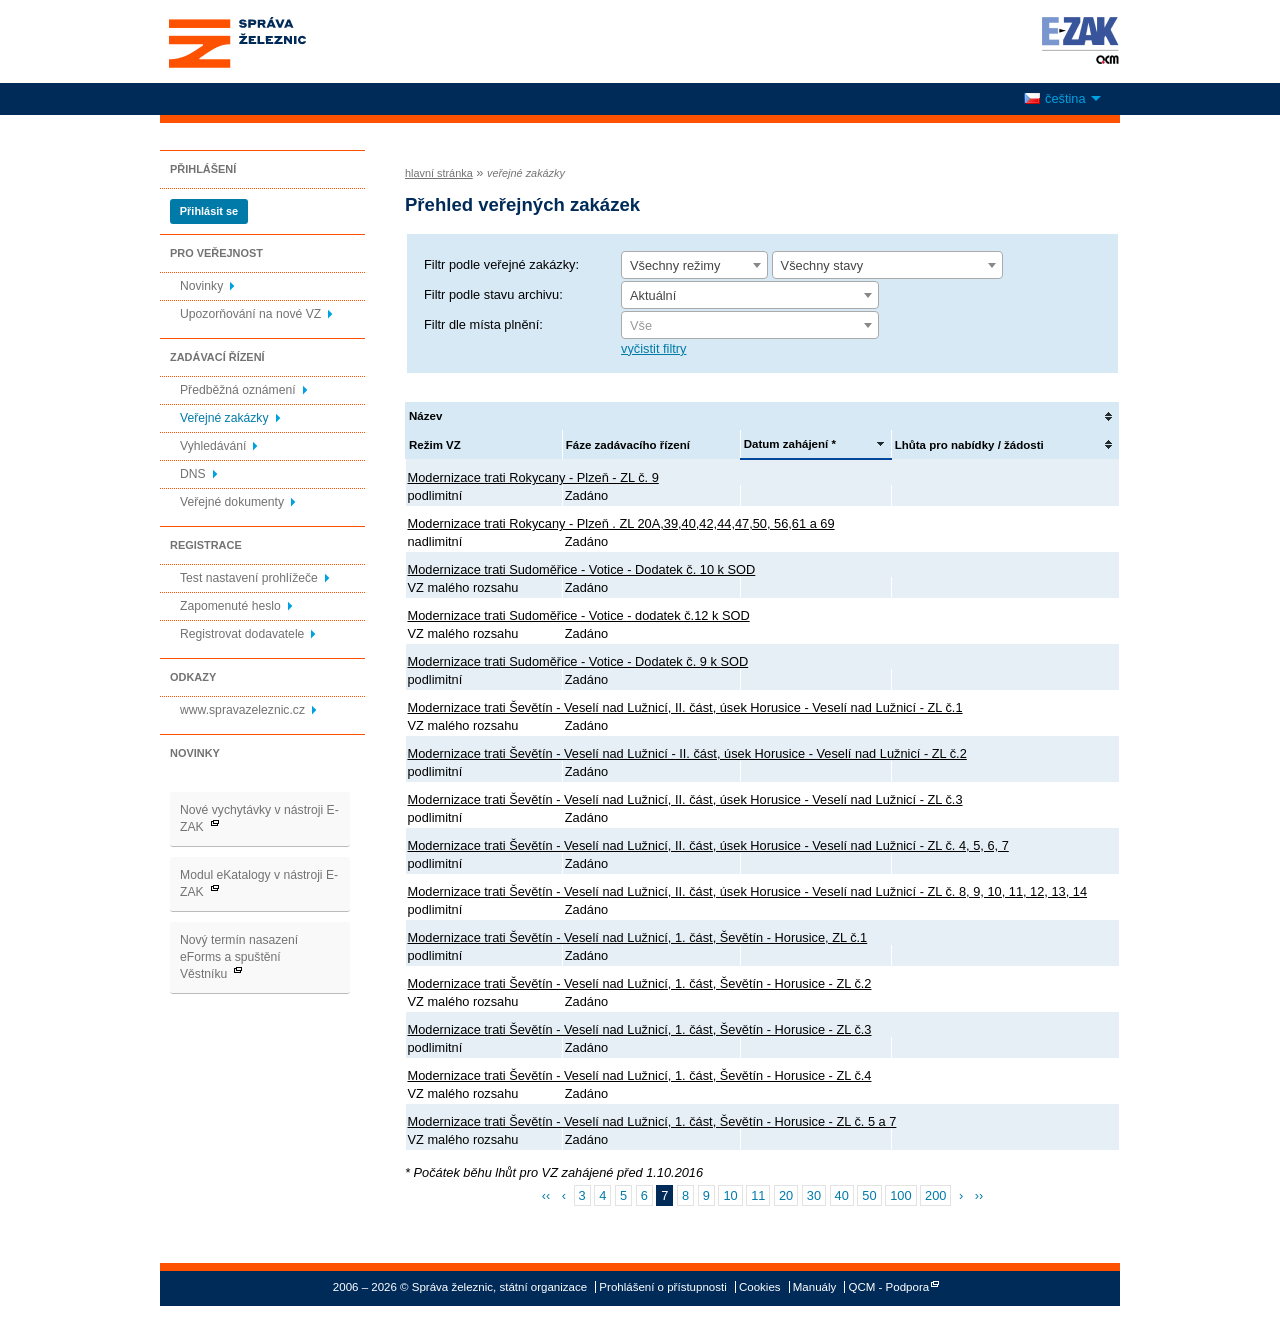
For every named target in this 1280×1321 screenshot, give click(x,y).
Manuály (815, 1287)
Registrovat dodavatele (242, 634)
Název (425, 416)
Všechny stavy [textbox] (822, 265)
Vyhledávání (213, 446)
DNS (193, 474)
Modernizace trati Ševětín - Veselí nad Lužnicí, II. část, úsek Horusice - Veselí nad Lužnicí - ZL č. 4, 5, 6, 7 (708, 845)
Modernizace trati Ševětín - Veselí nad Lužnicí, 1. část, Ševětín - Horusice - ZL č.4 (640, 1075)
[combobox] (694, 265)
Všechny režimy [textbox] (675, 265)
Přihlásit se (209, 211)
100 (900, 1195)
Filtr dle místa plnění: (483, 324)
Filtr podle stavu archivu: (493, 294)
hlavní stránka (439, 173)
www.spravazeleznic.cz (242, 710)
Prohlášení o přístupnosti (662, 1287)
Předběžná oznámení (238, 390)
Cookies (760, 1287)
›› (979, 1195)
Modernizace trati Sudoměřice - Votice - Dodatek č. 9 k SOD (578, 661)
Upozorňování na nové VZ (250, 314)
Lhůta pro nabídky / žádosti (969, 445)
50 (869, 1195)
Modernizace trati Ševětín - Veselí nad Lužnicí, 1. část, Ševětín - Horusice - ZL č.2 (640, 983)
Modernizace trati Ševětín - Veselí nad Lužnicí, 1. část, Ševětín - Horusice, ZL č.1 (638, 937)
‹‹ (546, 1195)
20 (786, 1195)
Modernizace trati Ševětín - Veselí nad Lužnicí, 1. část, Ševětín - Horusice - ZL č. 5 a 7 (652, 1121)
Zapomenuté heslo (230, 606)
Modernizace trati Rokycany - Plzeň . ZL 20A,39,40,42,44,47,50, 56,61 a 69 (621, 523)
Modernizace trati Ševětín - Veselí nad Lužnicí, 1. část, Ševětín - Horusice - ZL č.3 (640, 1029)
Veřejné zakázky (224, 418)
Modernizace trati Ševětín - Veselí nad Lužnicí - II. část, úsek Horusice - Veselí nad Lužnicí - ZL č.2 (687, 753)
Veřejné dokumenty (232, 502)
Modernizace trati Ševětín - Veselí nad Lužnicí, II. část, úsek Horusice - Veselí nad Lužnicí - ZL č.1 (685, 707)
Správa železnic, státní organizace (274, 41)
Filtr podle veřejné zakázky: (501, 264)
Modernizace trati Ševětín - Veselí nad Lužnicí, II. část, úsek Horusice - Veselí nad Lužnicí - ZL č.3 (685, 799)
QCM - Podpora (889, 1287)
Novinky (201, 286)
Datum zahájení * (790, 444)
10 (730, 1195)
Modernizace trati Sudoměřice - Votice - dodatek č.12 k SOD (579, 615)
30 (814, 1195)
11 (758, 1195)
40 (842, 1195)
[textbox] (750, 326)
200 (935, 1195)
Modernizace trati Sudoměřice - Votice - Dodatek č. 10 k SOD (582, 569)
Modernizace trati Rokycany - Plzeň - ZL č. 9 (533, 477)
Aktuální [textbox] (653, 295)
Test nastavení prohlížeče (249, 578)
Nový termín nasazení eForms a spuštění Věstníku (239, 957)
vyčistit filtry (653, 348)
